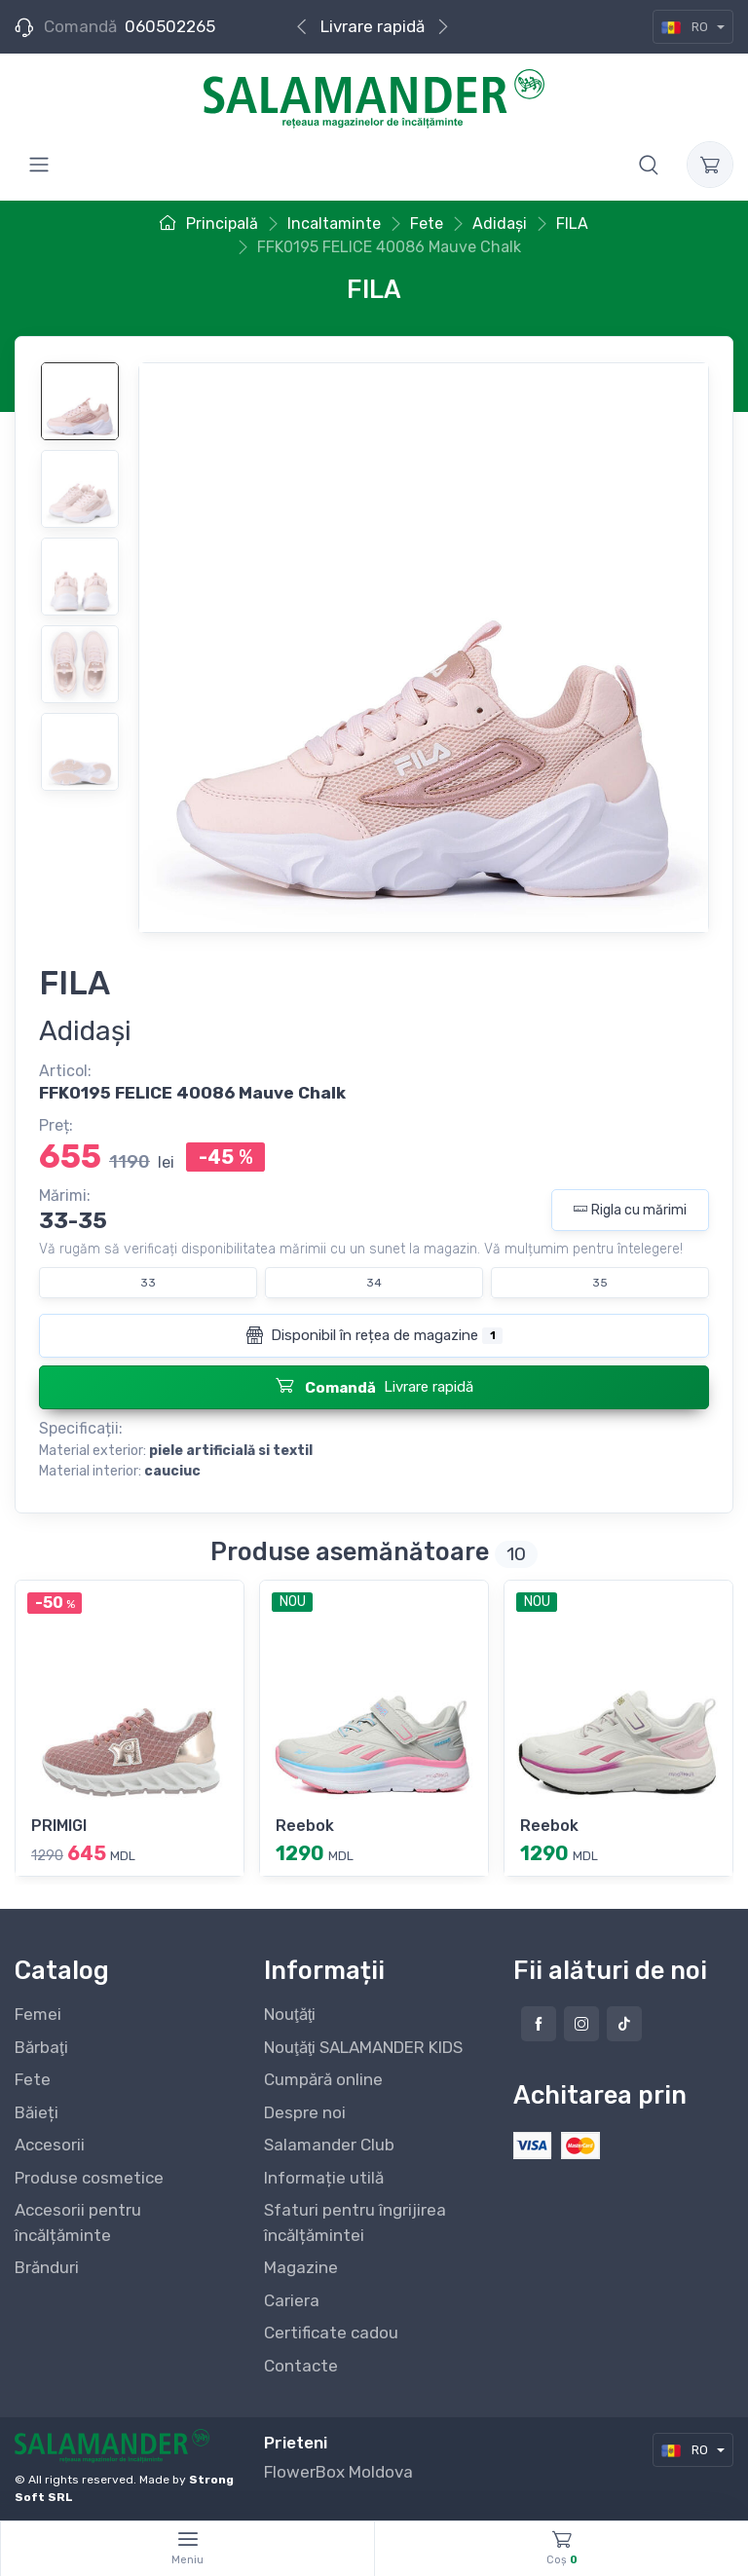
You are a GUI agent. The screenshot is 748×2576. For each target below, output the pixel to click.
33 (148, 1282)
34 (374, 1282)
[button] (648, 164)
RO (686, 26)
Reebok (305, 1825)
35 (600, 1282)
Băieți (36, 2112)
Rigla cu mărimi (630, 1210)
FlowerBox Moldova (338, 2472)
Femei (38, 2014)
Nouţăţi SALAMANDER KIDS (363, 2047)
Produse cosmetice (89, 2177)
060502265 (170, 26)
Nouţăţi (290, 2014)
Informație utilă (324, 2177)
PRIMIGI (59, 1825)
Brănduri (47, 2267)
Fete (33, 2079)
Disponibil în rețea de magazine (373, 1335)
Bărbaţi (41, 2047)
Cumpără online (323, 2079)
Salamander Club (329, 2144)
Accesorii (50, 2144)
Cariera (291, 2300)
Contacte (301, 2365)
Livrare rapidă (372, 26)
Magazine (301, 2267)
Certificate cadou (331, 2332)
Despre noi (305, 2112)
